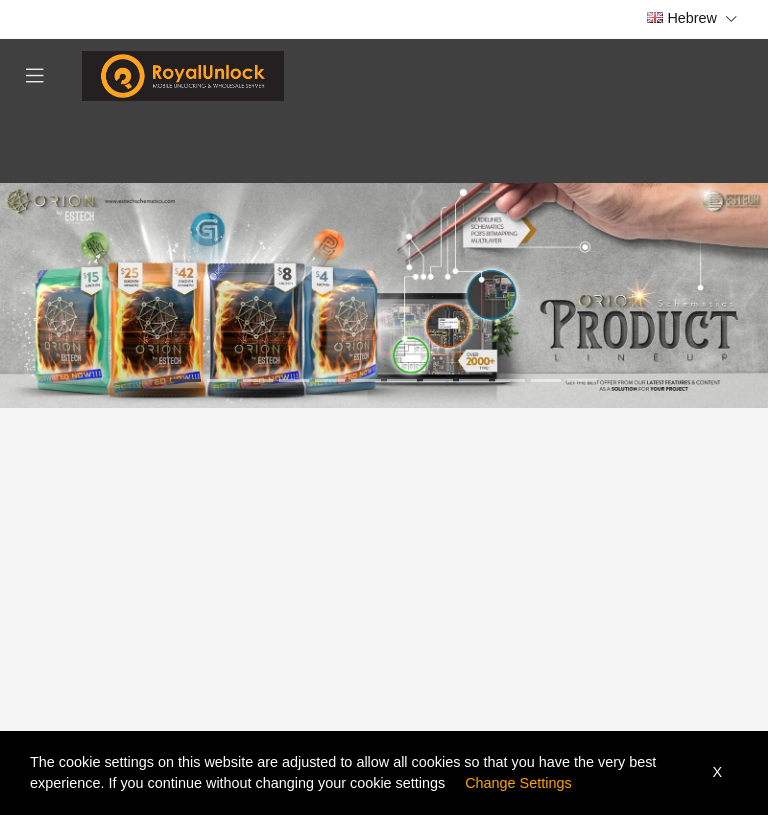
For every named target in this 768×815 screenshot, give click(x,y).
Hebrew (692, 18)
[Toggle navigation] (35, 76)
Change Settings (518, 783)
